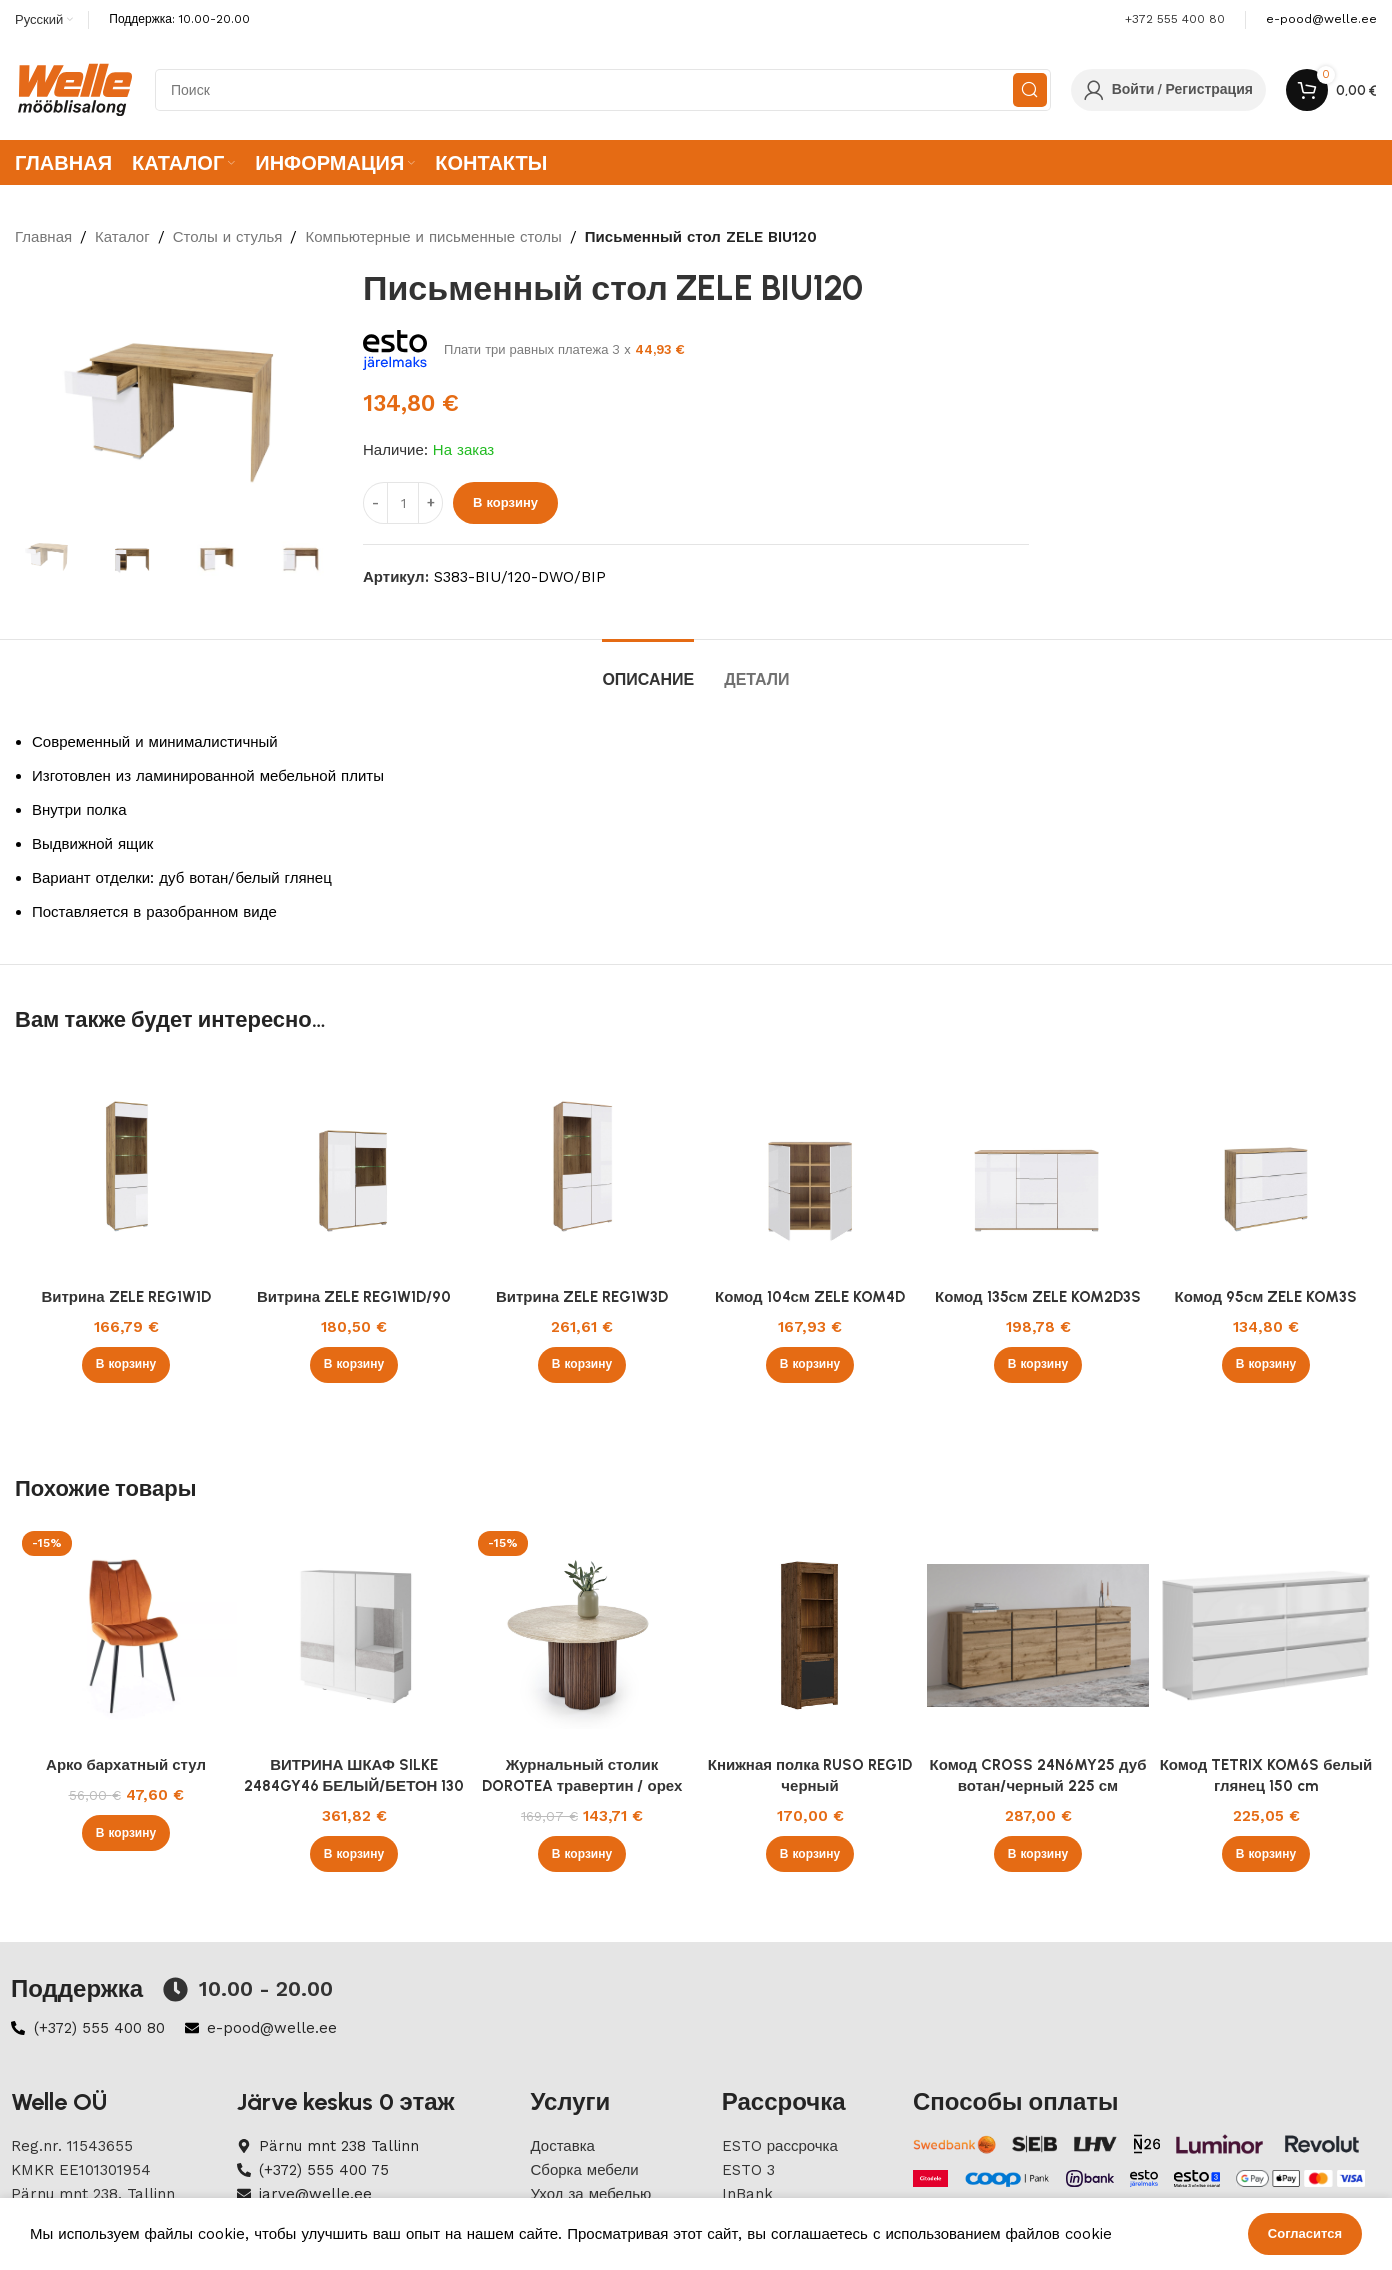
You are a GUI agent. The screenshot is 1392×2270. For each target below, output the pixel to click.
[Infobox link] (1321, 19)
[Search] (603, 90)
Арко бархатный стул (126, 1765)
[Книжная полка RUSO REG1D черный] (810, 1635)
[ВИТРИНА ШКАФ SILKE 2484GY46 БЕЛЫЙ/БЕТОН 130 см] (354, 1635)
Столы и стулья (228, 237)
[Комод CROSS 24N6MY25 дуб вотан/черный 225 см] (1038, 1635)
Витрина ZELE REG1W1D (125, 1297)
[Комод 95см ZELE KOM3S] (1266, 1167)
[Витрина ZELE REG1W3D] (582, 1167)
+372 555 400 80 (1175, 19)
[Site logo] (75, 89)
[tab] (648, 669)
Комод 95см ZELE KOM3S (1266, 1297)
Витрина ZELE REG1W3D (582, 1297)
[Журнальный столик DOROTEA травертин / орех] (582, 1635)
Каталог (122, 237)
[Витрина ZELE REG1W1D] (126, 1167)
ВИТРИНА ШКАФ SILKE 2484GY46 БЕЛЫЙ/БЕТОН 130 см (354, 1786)
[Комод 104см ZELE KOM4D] (810, 1167)
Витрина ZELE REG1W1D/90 (354, 1297)
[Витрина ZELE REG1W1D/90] (354, 1167)
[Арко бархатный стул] (126, 1635)
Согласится (1305, 2233)
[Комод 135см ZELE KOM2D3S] (1038, 1167)
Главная (43, 237)
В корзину (505, 502)
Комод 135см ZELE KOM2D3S (1038, 1297)
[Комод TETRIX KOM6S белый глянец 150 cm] (1266, 1635)
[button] (126, 1365)
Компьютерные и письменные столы (433, 237)
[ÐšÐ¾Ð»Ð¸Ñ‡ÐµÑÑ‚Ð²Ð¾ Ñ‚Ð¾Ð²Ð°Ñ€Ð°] (403, 503)
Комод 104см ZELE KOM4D (810, 1297)
